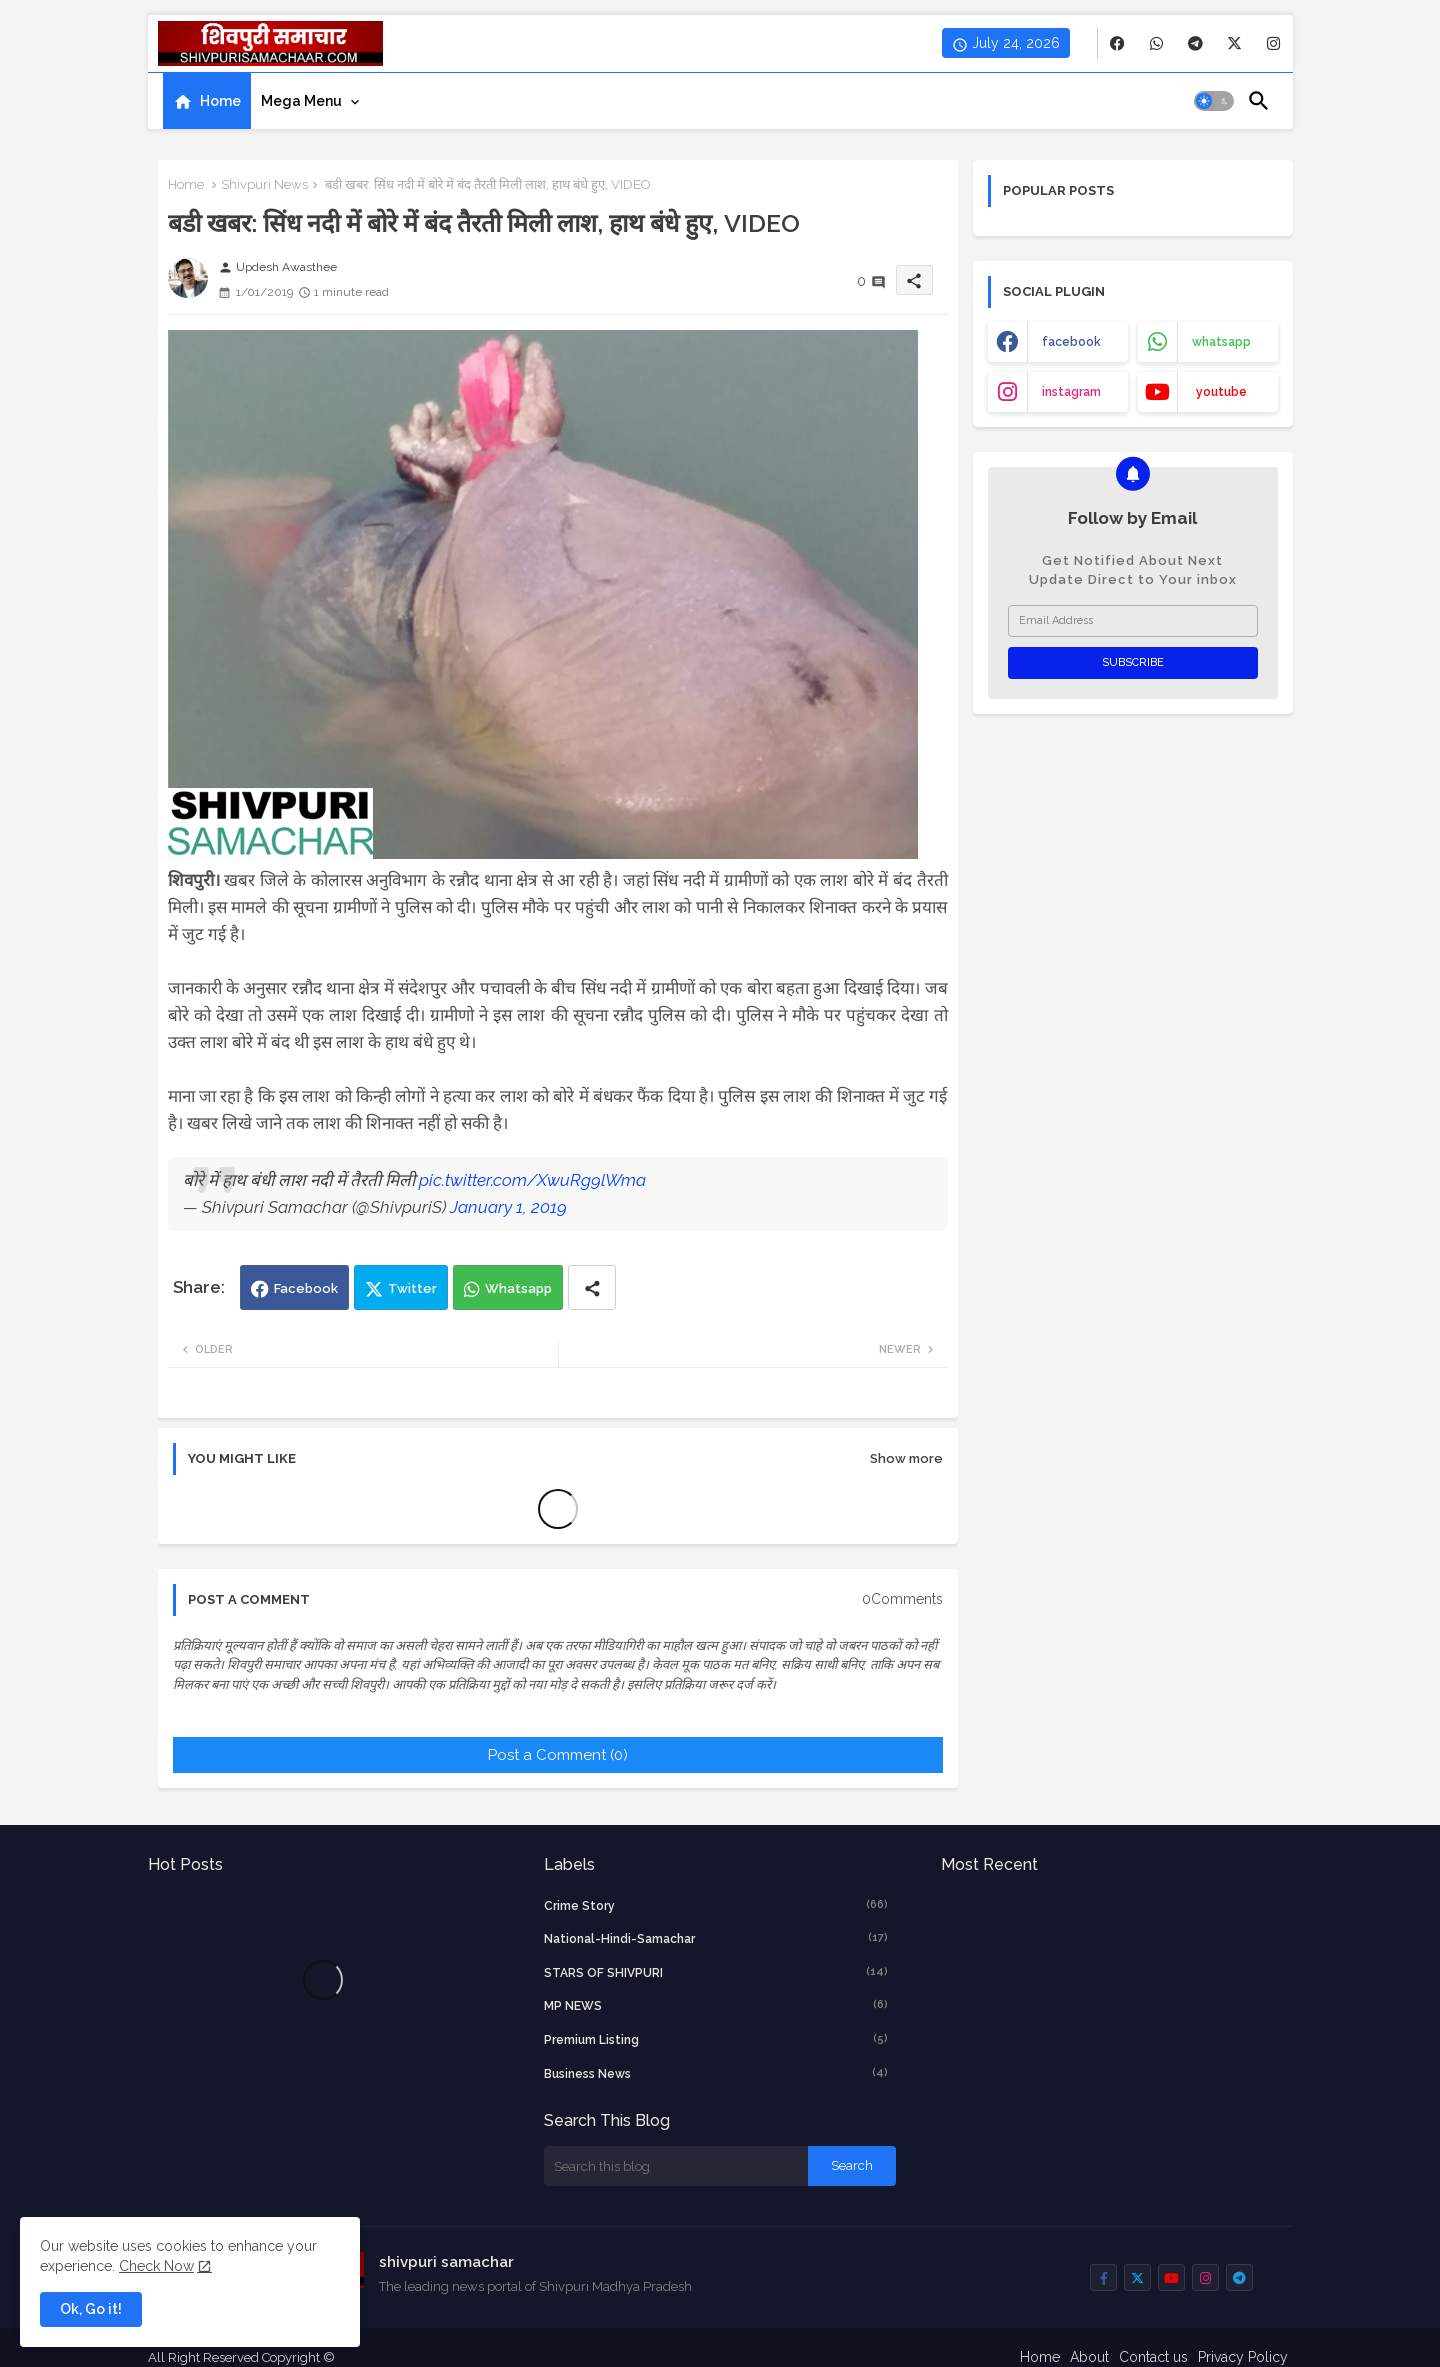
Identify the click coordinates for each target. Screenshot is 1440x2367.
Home (220, 101)
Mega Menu (301, 101)
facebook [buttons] (1071, 342)
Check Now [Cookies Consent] (156, 2266)
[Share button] (592, 1287)
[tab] (207, 101)
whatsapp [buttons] (1221, 342)
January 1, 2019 (508, 1207)
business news (716, 2073)
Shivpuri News (264, 184)
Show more (906, 1458)
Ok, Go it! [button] (91, 2309)
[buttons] (1117, 43)
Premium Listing (716, 2039)
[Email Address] (1133, 621)
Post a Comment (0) (558, 1755)
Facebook (306, 1288)
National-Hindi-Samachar (716, 1938)
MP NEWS (716, 2005)
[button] (1214, 101)
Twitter (412, 1288)
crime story (716, 1905)
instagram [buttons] (1071, 392)
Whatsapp (518, 1288)
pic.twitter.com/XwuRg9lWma (532, 1180)
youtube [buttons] (1221, 392)
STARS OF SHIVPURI (716, 1972)
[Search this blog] (676, 2166)
